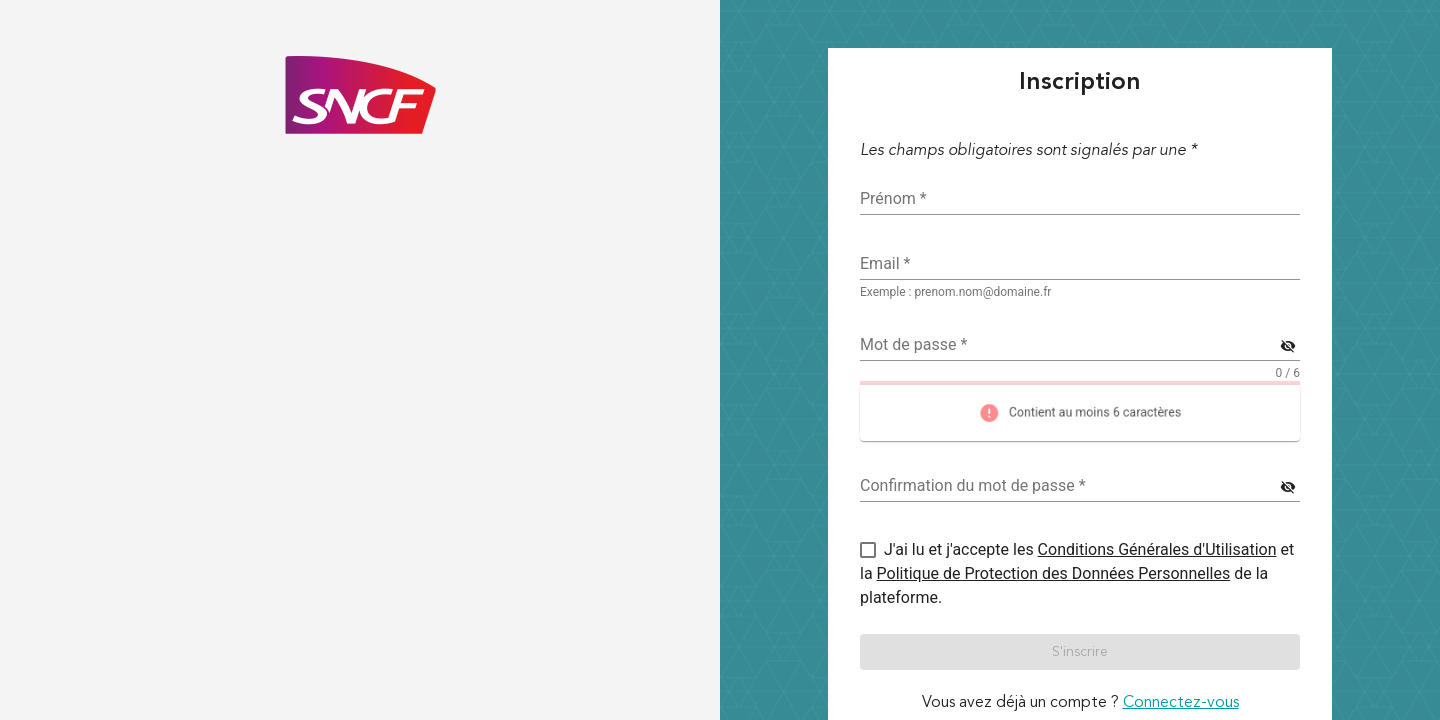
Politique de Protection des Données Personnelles (1054, 573)
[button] (1080, 652)
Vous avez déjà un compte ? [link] (1080, 703)
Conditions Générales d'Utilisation (1157, 549)
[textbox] (1080, 264)
